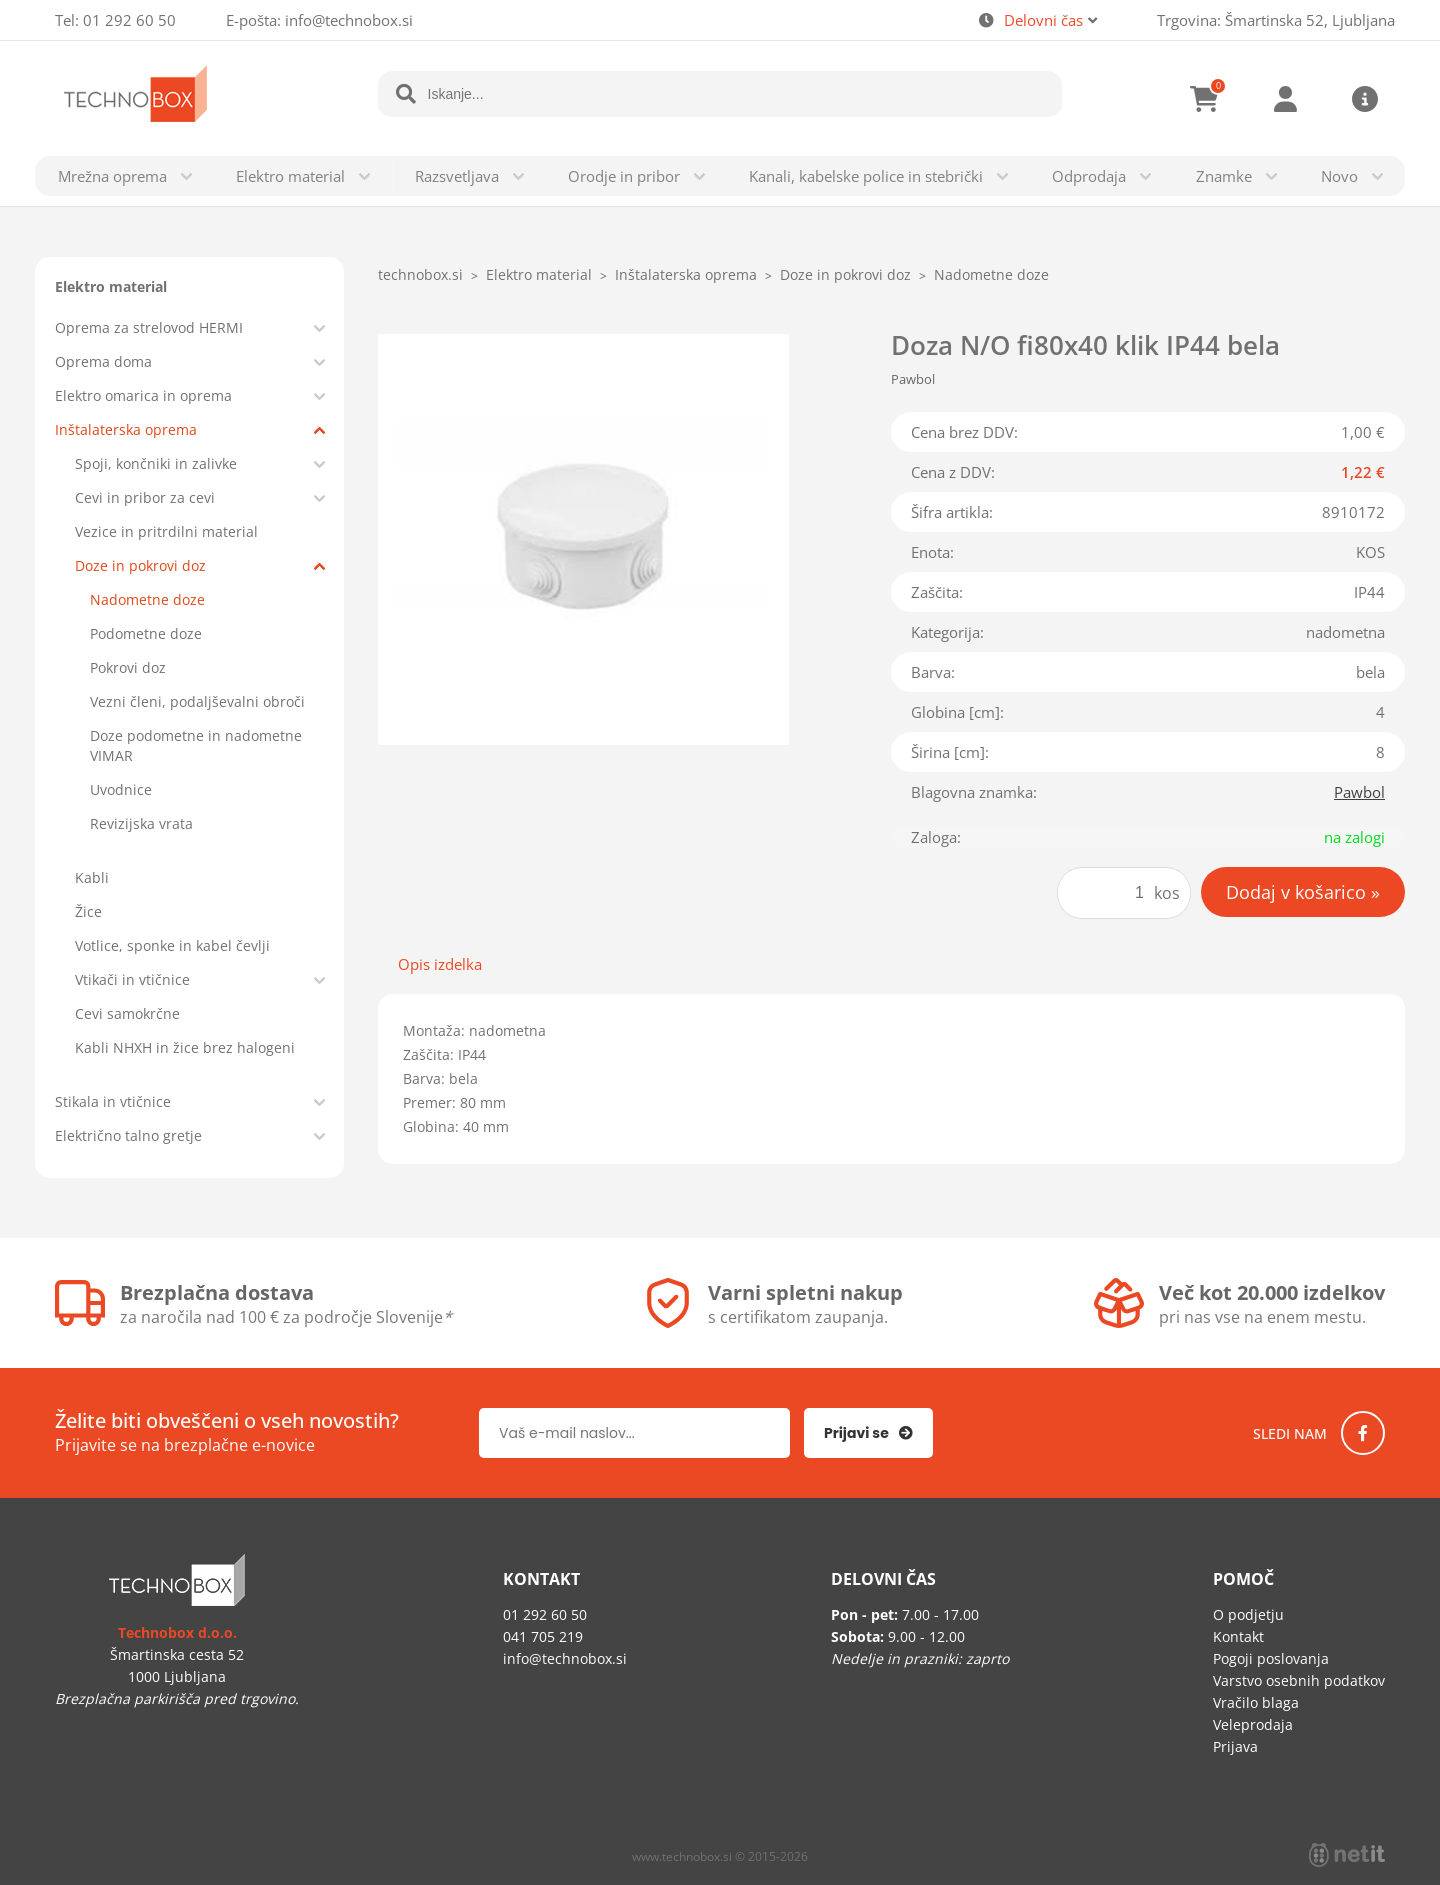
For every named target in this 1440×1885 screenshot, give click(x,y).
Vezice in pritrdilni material (166, 531)
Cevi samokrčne (127, 1013)
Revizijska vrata (141, 823)
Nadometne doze (147, 599)
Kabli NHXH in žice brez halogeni (185, 1047)
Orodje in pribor (624, 176)
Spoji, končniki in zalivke (156, 463)
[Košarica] (1205, 99)
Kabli (92, 877)
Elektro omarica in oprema (143, 395)
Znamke (1224, 176)
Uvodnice (121, 789)
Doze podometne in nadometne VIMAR (196, 745)
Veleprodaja (1253, 1724)
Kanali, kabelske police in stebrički (866, 176)
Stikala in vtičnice (113, 1101)
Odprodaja (1089, 176)
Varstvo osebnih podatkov (1299, 1680)
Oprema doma (103, 361)
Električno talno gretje (128, 1135)
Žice (88, 911)
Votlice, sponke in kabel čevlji (172, 945)
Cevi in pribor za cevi (145, 497)
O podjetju (1248, 1614)
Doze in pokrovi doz (140, 565)
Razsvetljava (457, 176)
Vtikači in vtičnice (132, 979)
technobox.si (420, 274)
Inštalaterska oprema (126, 429)
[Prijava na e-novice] (868, 1433)
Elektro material (290, 176)
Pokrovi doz (128, 667)
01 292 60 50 (129, 20)
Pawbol (1359, 792)
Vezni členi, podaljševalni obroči (197, 701)
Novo (1339, 176)
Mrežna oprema (112, 176)
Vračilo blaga (1256, 1702)
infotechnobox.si (349, 20)
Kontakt (1238, 1636)
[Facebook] (1363, 1433)
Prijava (1285, 99)
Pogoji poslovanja (1271, 1658)
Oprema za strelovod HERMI (149, 327)
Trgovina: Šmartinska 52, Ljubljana (1276, 20)
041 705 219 (543, 1636)
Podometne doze (146, 633)
